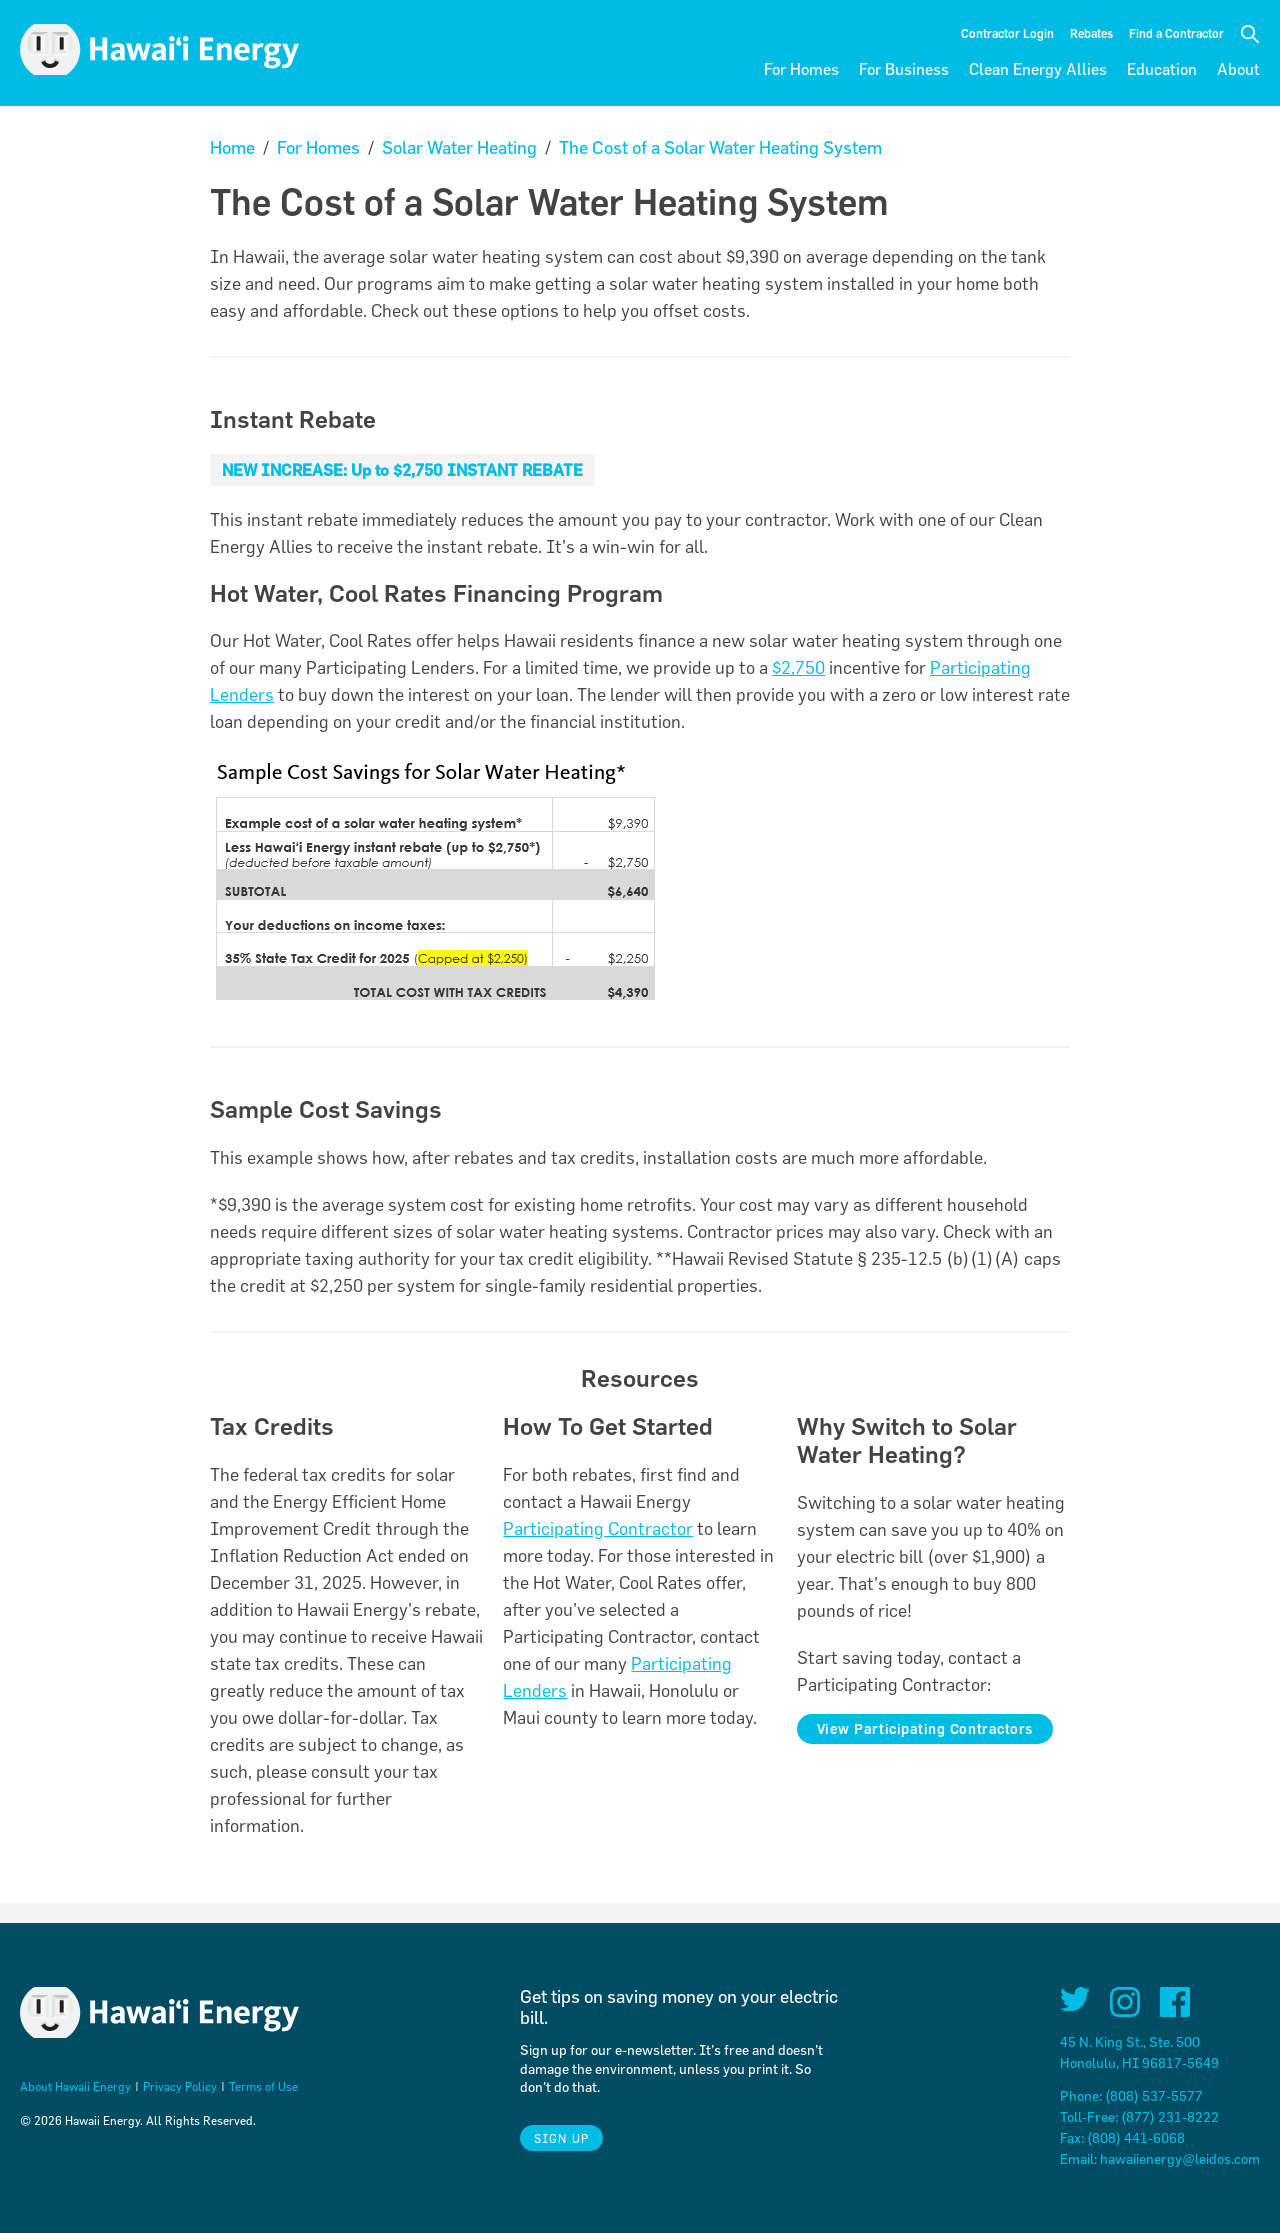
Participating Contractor (598, 1528)
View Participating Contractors (925, 1728)
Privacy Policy (180, 2086)
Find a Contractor (1176, 33)
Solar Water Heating (459, 147)
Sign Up (561, 2138)
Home (232, 147)
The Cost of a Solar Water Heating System (720, 147)
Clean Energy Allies (1038, 69)
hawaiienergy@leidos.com (1180, 2158)
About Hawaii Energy (75, 2086)
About (1238, 69)
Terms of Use (263, 2086)
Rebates (1091, 33)
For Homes (801, 69)
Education (1162, 69)
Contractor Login (1007, 33)
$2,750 (798, 667)
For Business (904, 69)
